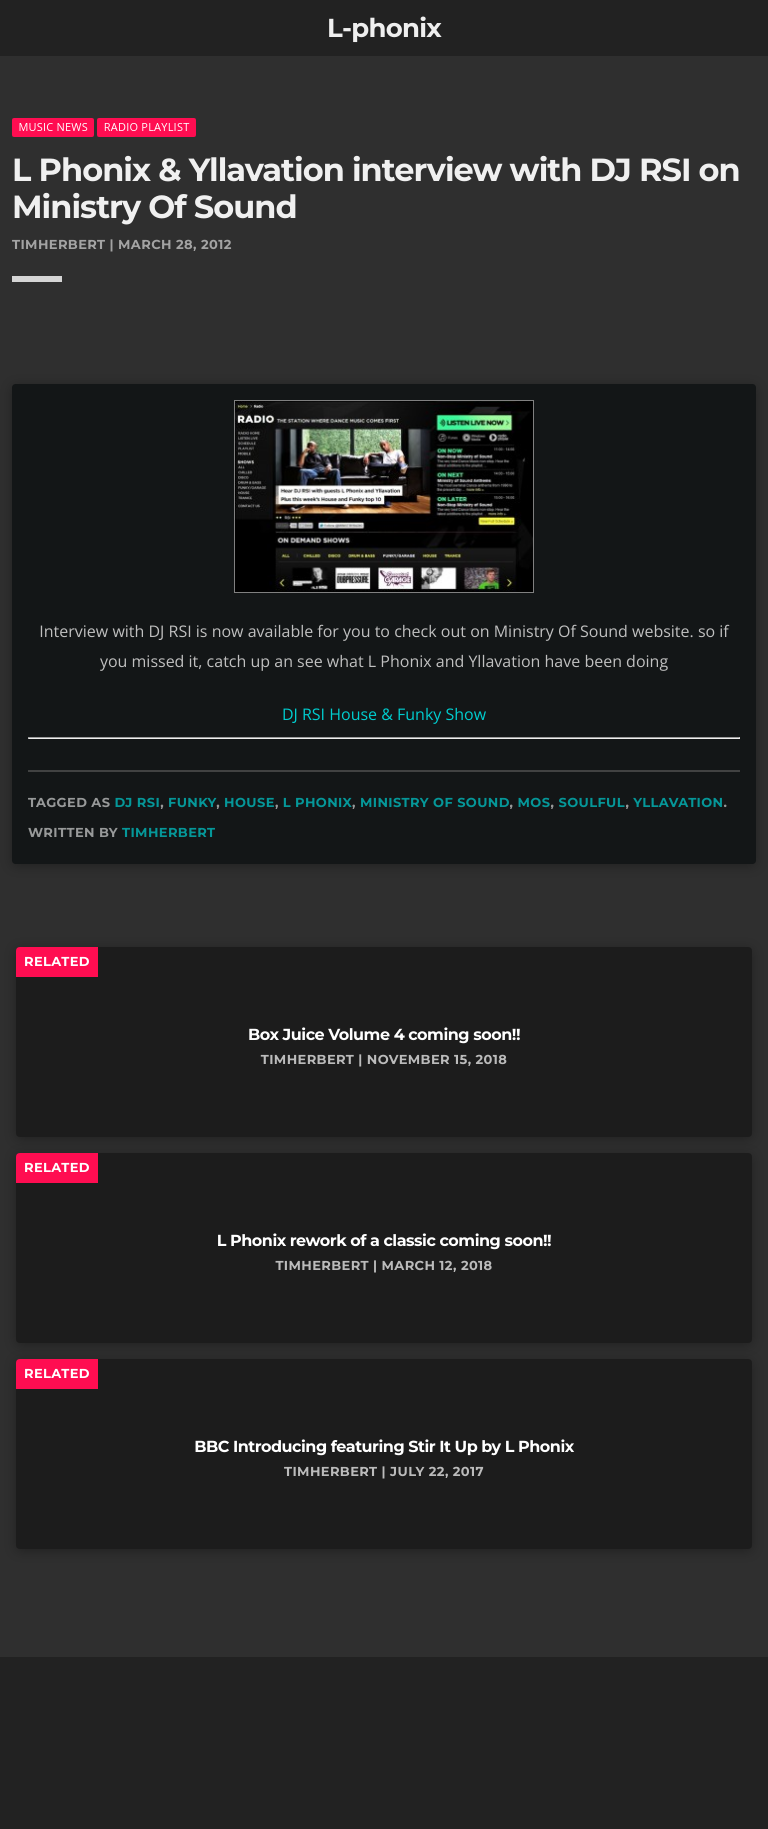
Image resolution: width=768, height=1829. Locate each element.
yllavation (678, 803)
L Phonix (317, 803)
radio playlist (147, 126)
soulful (591, 803)
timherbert (169, 833)
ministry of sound (435, 803)
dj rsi (137, 803)
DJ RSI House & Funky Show (384, 714)
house (249, 803)
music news (53, 126)
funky (192, 803)
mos (533, 803)
